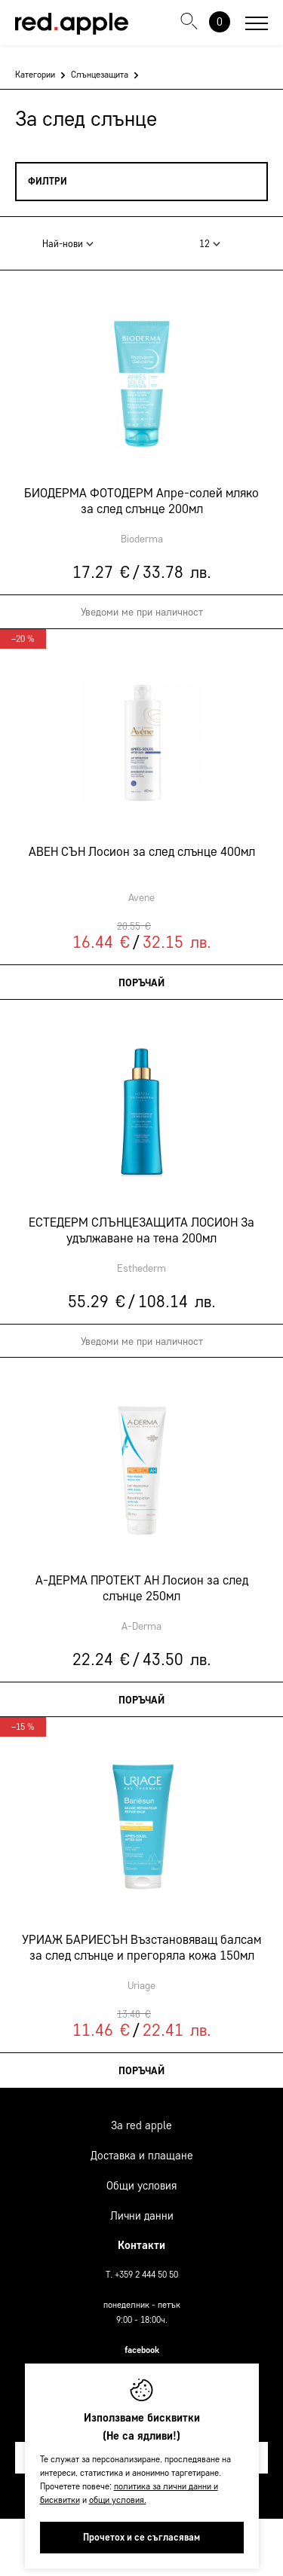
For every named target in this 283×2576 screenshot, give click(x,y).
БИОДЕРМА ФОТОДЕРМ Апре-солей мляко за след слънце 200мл (141, 500)
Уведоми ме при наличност (142, 612)
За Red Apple (141, 2125)
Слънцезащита (99, 74)
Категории (35, 74)
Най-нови (68, 243)
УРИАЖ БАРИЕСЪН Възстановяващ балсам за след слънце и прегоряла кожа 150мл (141, 1947)
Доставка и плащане (142, 2155)
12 (209, 243)
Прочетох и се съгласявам (141, 2537)
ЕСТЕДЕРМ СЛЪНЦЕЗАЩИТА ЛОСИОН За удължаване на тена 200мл (141, 1230)
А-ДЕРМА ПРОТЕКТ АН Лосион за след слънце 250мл (141, 1587)
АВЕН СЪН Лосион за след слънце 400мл (142, 851)
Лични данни (142, 2216)
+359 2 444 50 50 (146, 2274)
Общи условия (141, 2186)
